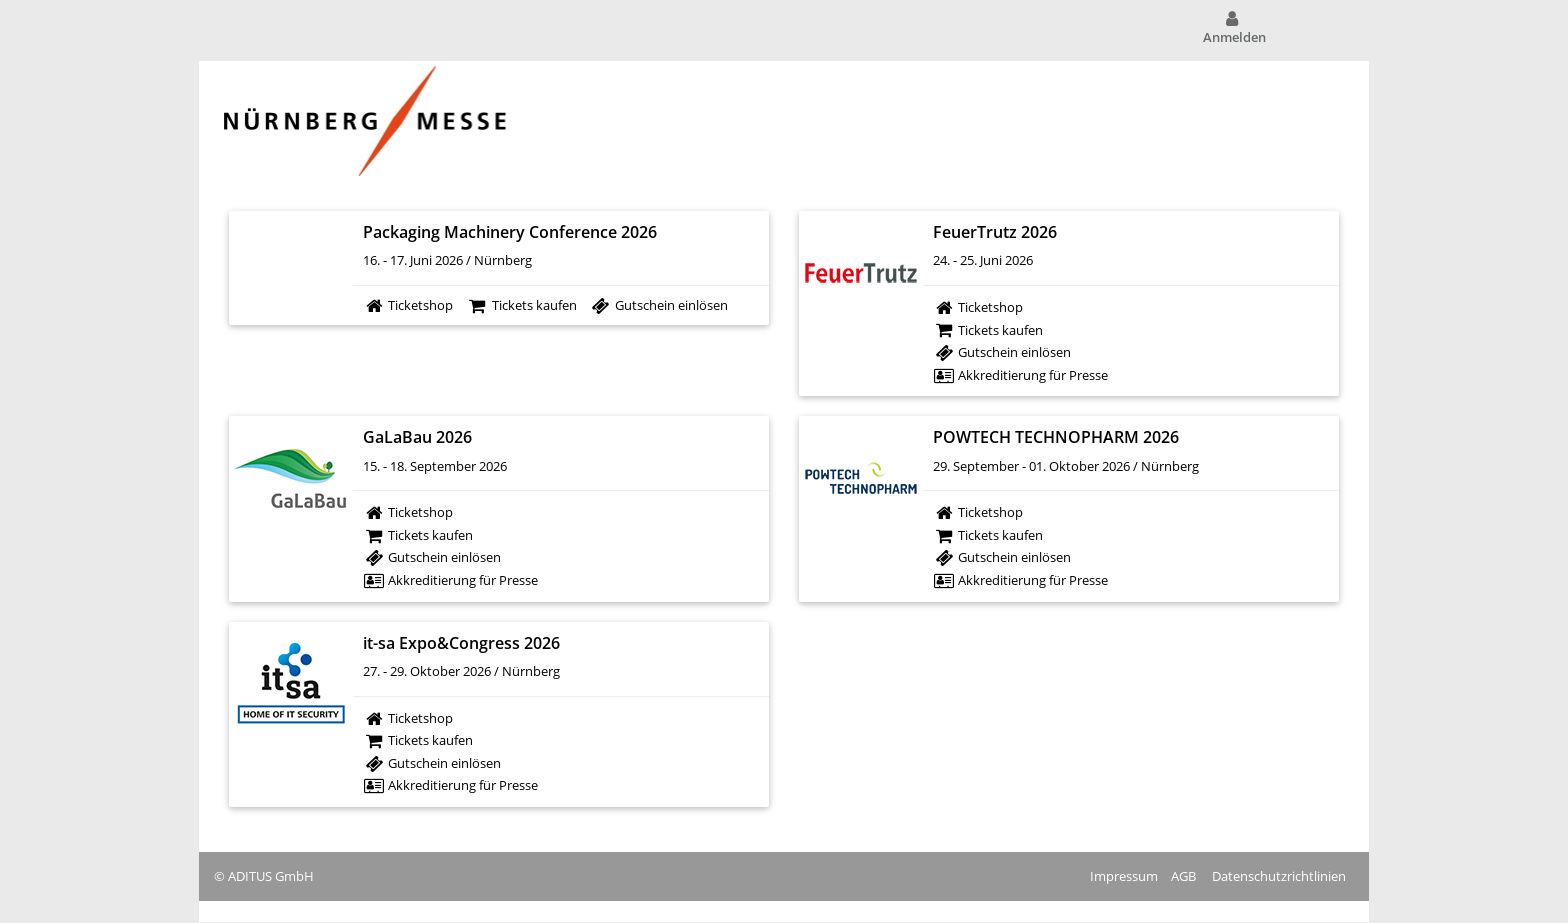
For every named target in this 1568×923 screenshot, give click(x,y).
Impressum (1124, 876)
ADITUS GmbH (271, 876)
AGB (1183, 876)
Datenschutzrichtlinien (1279, 876)
